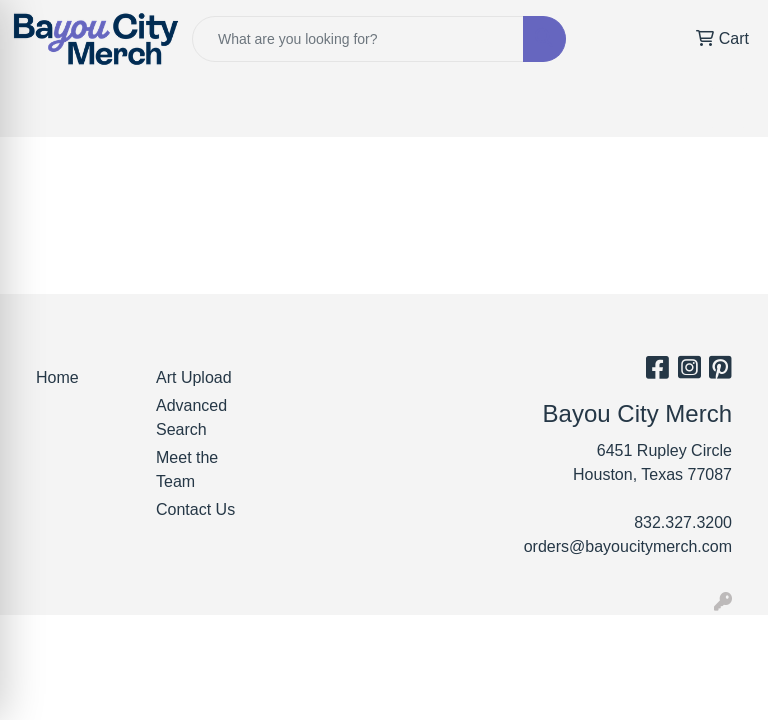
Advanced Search (191, 417)
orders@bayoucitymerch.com (628, 546)
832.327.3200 (683, 522)
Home (57, 377)
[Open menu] (728, 108)
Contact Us (195, 509)
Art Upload (194, 377)
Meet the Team (187, 469)
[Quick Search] (358, 39)
